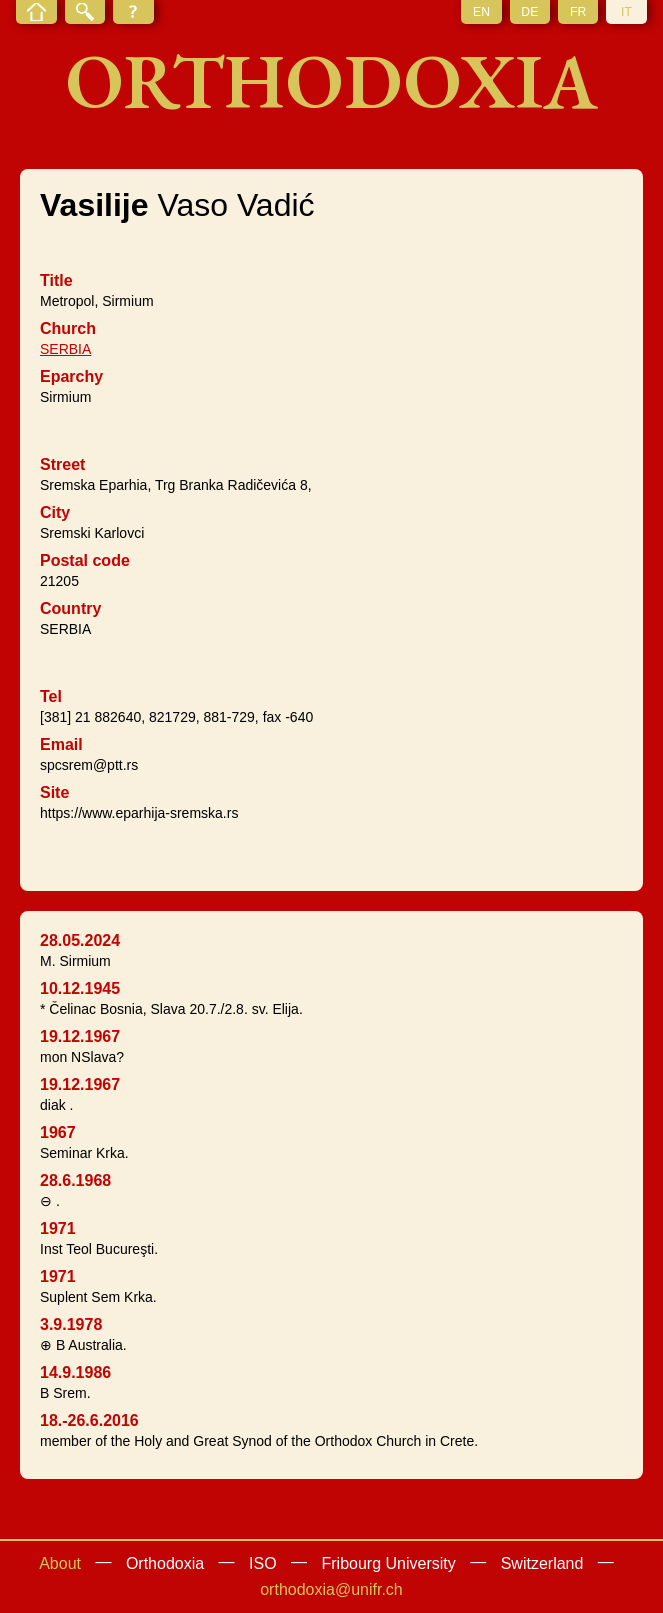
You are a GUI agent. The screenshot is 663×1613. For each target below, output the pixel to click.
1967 (58, 1132)
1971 (58, 1228)
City (55, 512)
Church (68, 328)
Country (70, 608)
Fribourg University (389, 1563)
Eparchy (71, 376)
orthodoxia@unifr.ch (331, 1589)
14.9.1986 (75, 1372)
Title (56, 280)
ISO (263, 1563)
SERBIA (65, 349)
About (60, 1563)
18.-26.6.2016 (89, 1420)
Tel (51, 696)
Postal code (85, 560)
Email (61, 744)
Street (62, 464)
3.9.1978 (71, 1324)
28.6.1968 (75, 1180)
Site (54, 792)
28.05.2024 (80, 940)
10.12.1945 (80, 988)
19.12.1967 (80, 1036)
